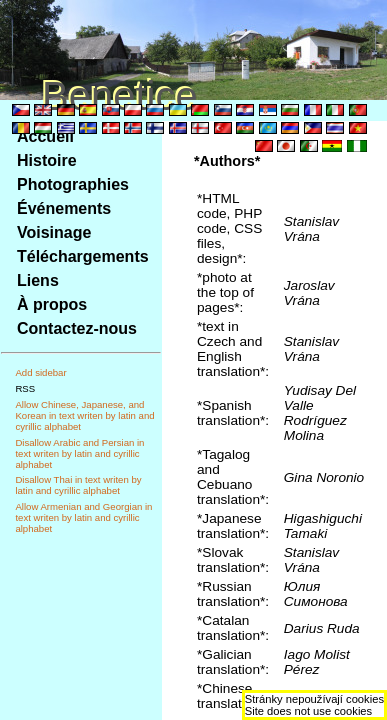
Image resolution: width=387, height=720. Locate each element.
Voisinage (54, 232)
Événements (64, 208)
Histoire (47, 160)
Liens (38, 280)
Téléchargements (83, 256)
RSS (25, 388)
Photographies (73, 184)
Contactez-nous (77, 328)
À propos (52, 304)
